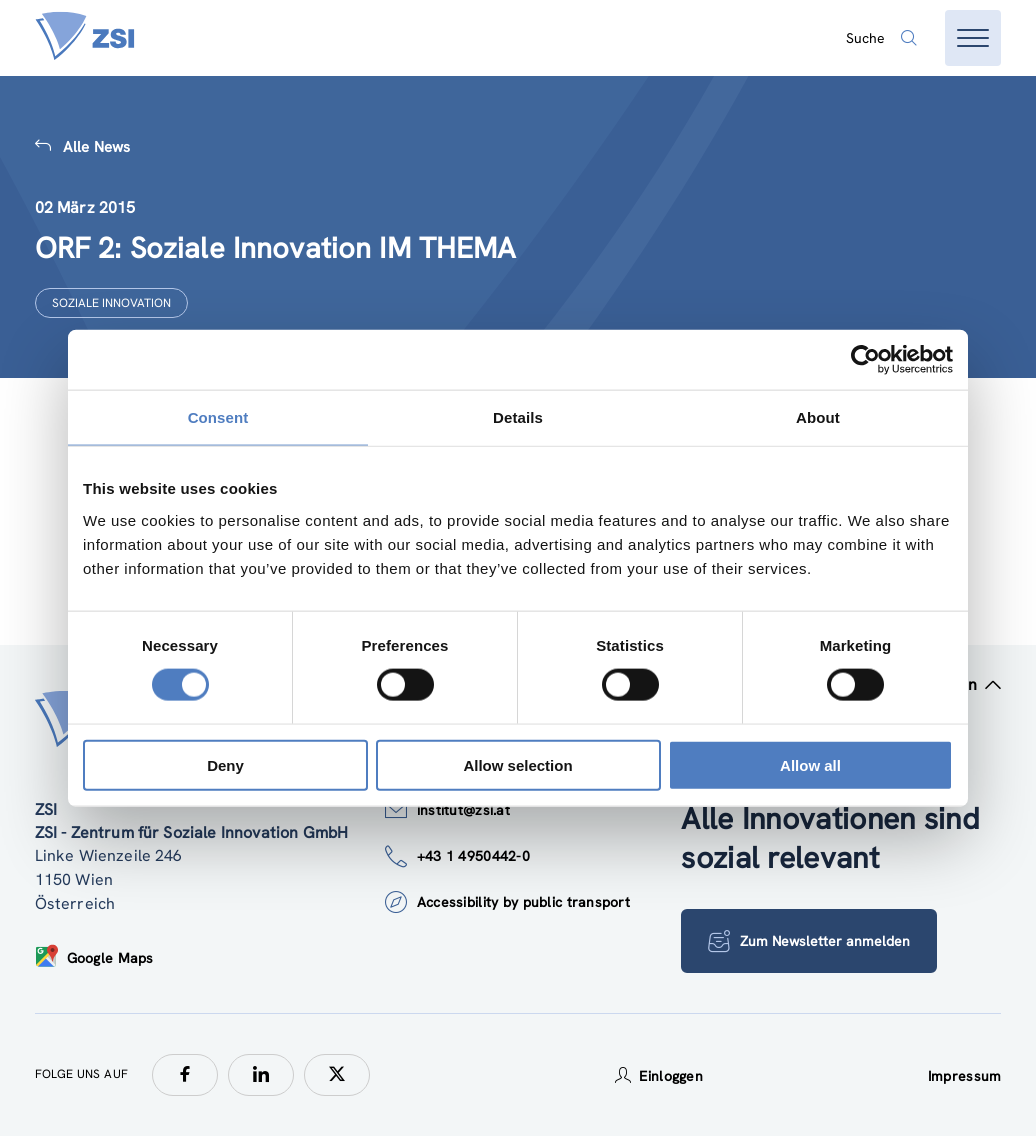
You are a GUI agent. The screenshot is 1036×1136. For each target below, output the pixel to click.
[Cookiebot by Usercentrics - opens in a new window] (865, 360)
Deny (225, 764)
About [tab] (818, 417)
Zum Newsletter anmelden (809, 941)
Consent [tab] (218, 417)
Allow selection (517, 764)
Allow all (810, 764)
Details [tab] (518, 417)
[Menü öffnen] (973, 38)
